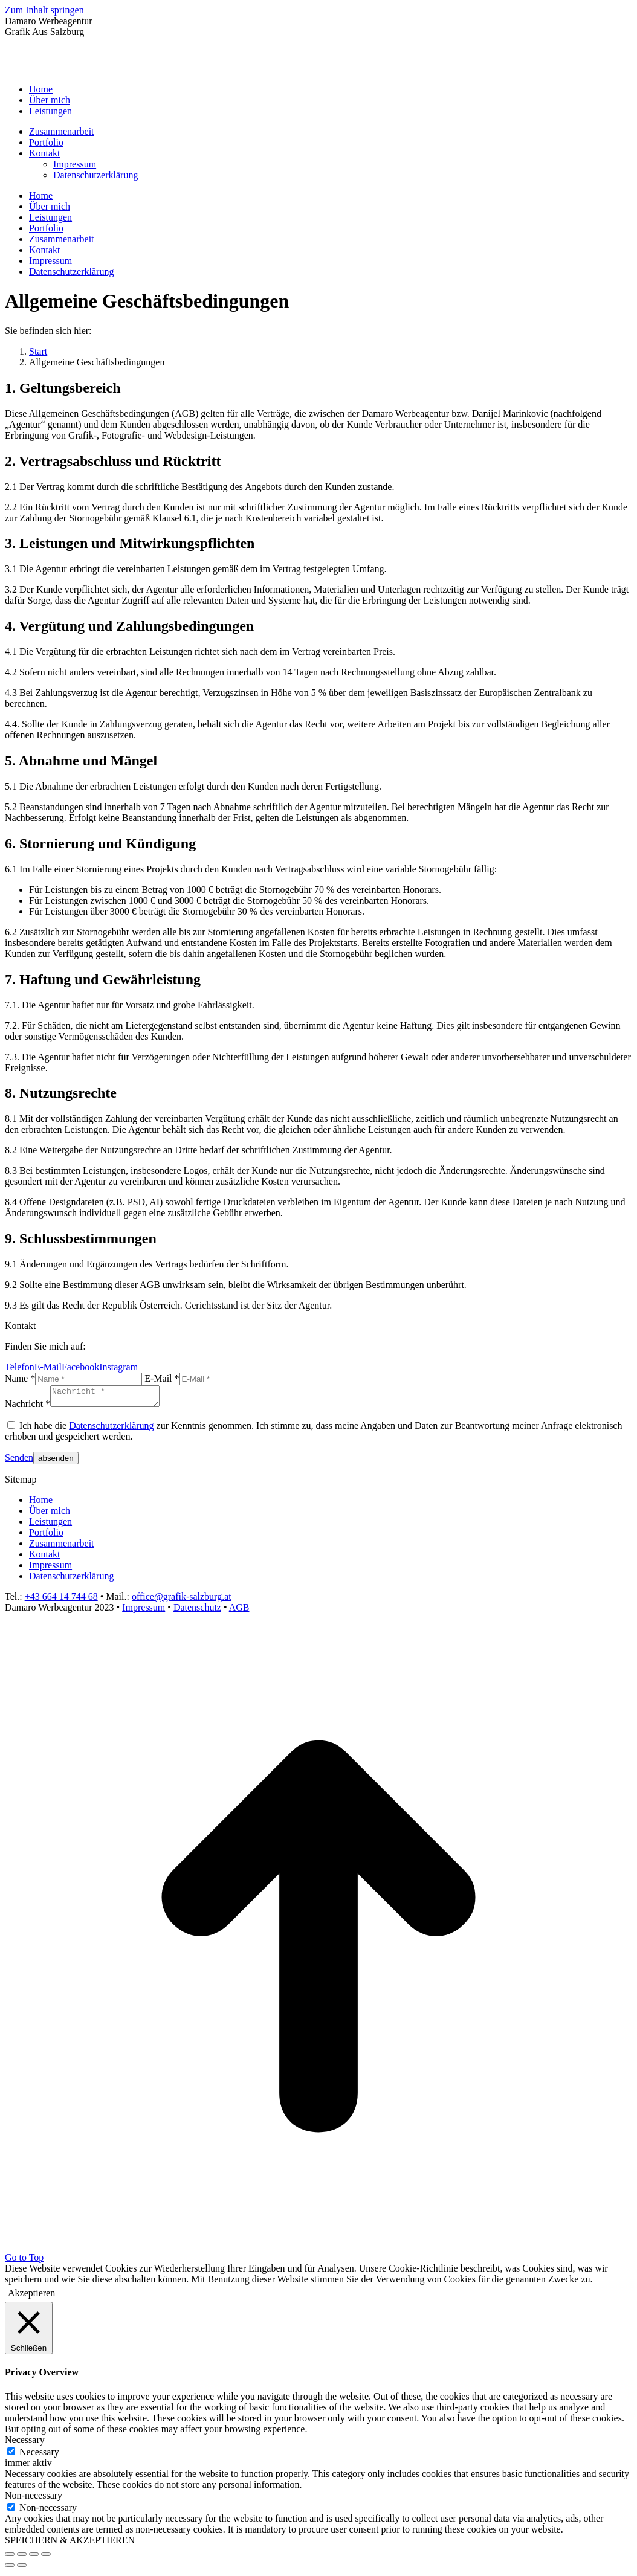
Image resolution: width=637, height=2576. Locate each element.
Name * (20, 1378)
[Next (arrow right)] (22, 2569)
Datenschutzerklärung (111, 1429)
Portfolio (46, 1536)
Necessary (39, 2455)
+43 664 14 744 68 (61, 1600)
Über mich (49, 1514)
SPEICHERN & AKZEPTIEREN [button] (70, 2544)
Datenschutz (197, 1611)
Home (41, 1503)
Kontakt (44, 1558)
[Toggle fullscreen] (34, 2558)
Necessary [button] (25, 2443)
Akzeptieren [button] (31, 2296)
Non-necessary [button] (33, 2499)
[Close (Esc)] (10, 2558)
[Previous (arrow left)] (10, 2569)
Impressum (50, 1568)
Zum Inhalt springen (44, 10)
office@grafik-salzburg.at (181, 1600)
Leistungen (50, 1525)
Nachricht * (27, 1407)
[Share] (22, 2558)
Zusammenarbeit (61, 1547)
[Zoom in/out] (46, 2558)
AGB (239, 1611)
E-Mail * (161, 1378)
